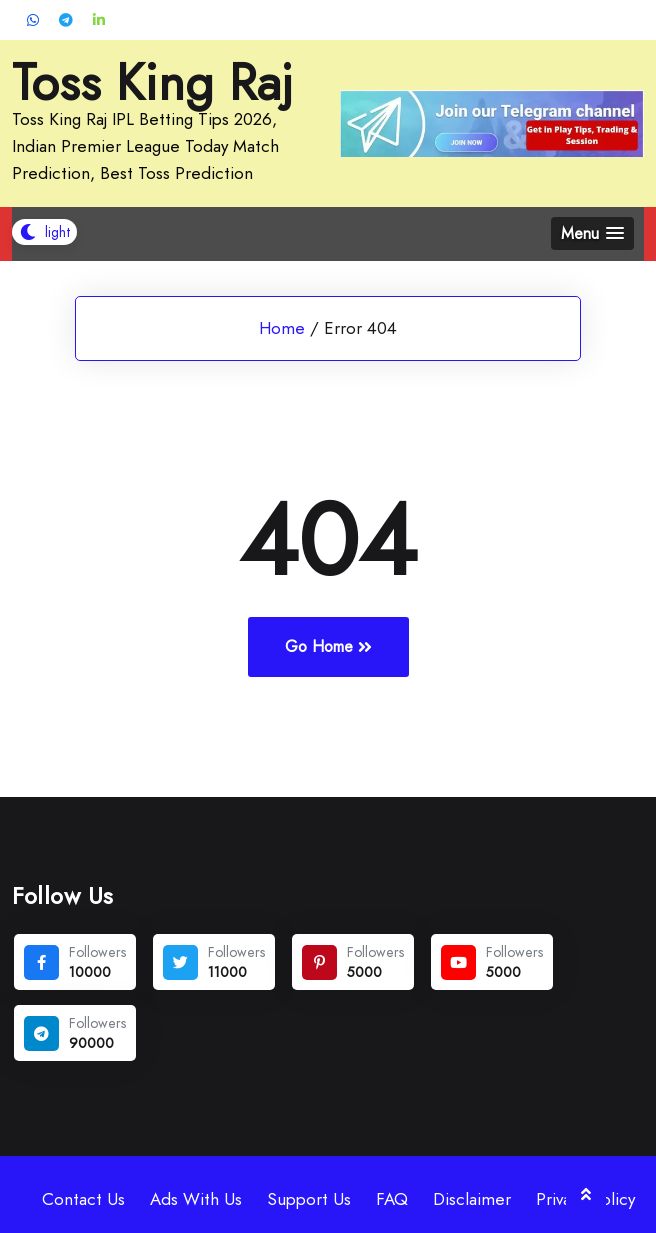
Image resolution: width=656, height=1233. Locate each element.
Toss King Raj (152, 83)
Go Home (328, 646)
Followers (97, 952)
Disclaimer (472, 1199)
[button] (592, 233)
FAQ (392, 1199)
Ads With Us (196, 1199)
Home (282, 328)
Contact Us (83, 1199)
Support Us (309, 1199)
